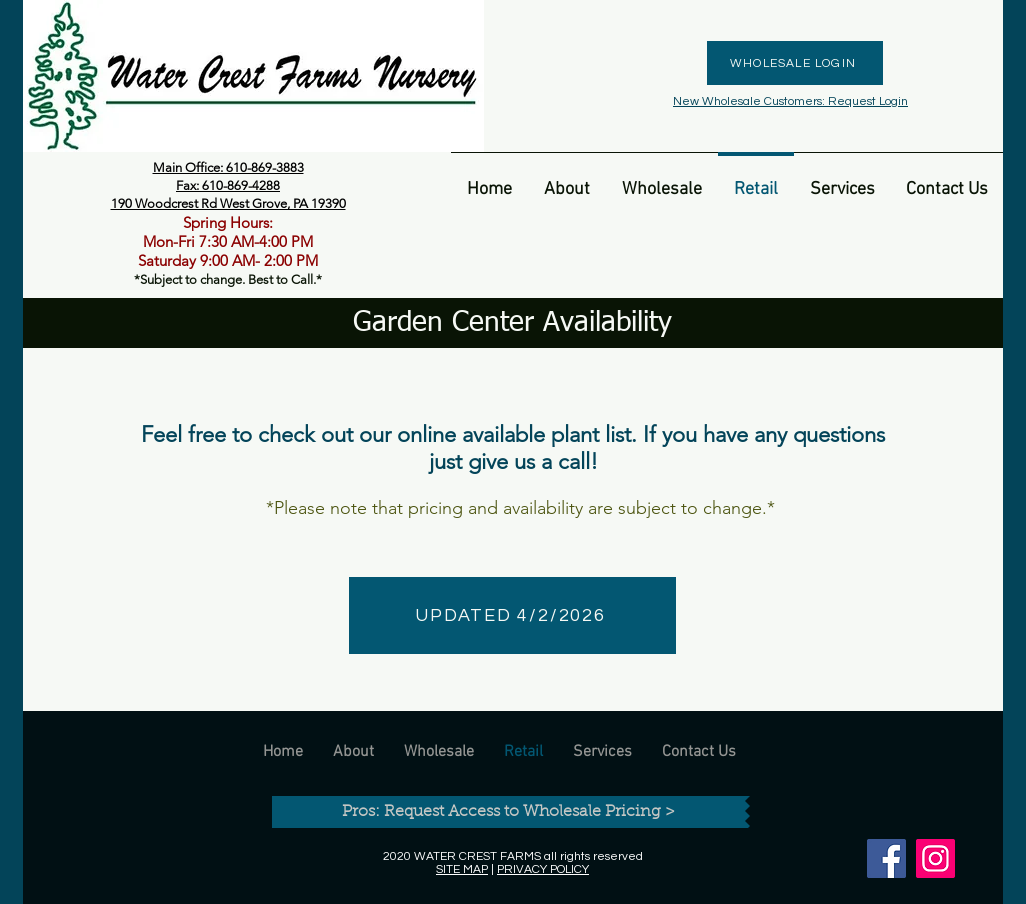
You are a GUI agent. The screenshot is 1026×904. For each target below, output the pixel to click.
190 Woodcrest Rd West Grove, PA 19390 (228, 203)
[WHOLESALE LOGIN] (795, 63)
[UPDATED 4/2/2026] (512, 615)
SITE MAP (462, 869)
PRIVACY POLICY (543, 869)
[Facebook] (886, 858)
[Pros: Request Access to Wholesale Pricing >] (508, 812)
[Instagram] (935, 858)
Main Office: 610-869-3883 (228, 167)
